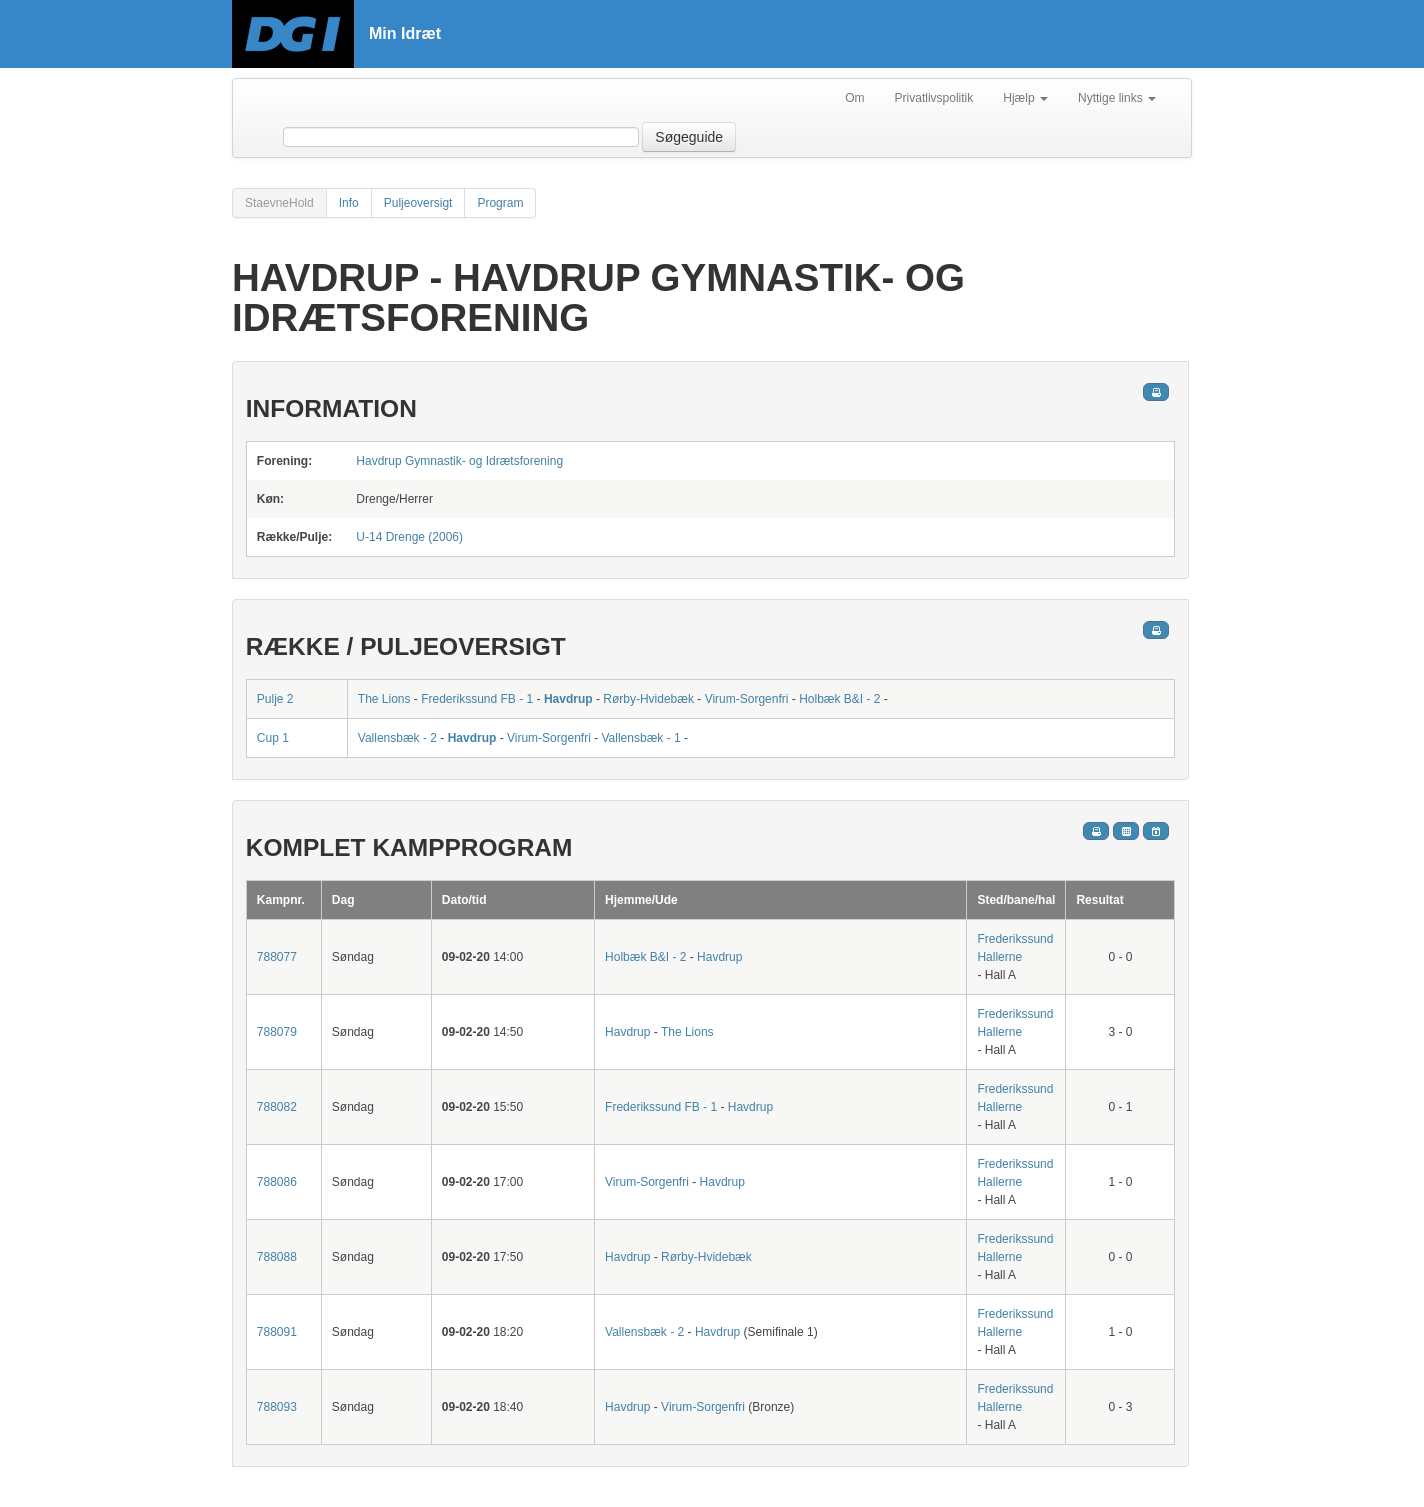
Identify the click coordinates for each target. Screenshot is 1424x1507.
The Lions (384, 699)
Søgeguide (689, 137)
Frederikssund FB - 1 (477, 699)
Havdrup (568, 699)
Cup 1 (273, 738)
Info (349, 203)
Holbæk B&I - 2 (839, 699)
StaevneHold (279, 203)
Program (500, 203)
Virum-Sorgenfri (747, 699)
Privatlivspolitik (934, 98)
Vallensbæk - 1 (640, 738)
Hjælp (1025, 98)
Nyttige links (1117, 98)
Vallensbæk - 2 (397, 738)
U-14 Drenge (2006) (409, 537)
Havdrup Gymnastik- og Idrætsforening (459, 461)
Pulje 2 (275, 699)
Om (854, 98)
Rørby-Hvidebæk (650, 699)
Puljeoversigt (418, 203)
